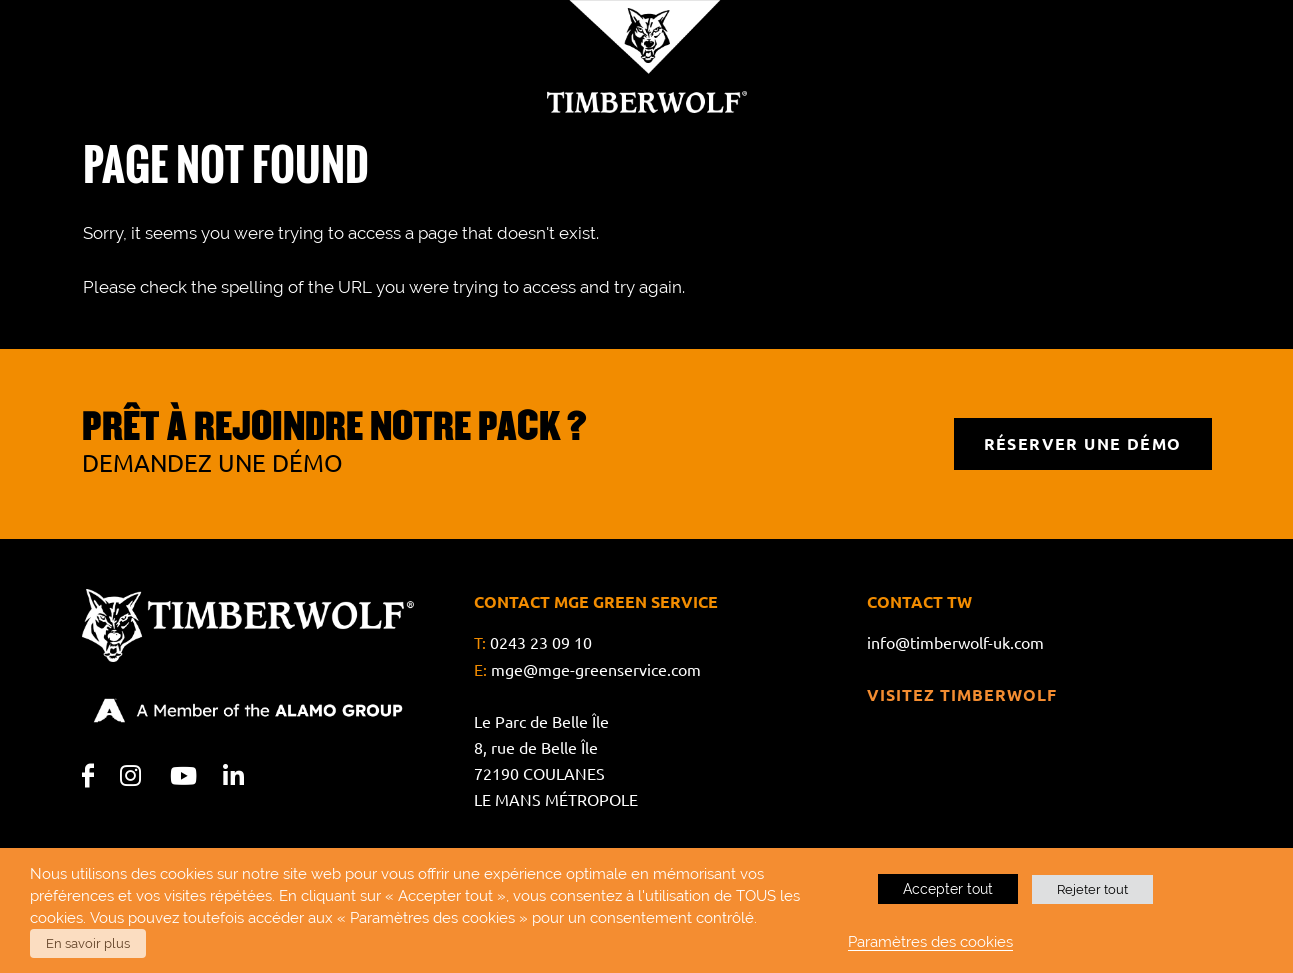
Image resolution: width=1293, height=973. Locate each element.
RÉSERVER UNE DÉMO (1083, 444)
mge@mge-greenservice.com (596, 669)
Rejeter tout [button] (1092, 889)
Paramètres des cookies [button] (930, 941)
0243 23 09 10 (541, 643)
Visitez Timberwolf (962, 694)
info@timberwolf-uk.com (955, 643)
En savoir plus (88, 943)
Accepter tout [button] (948, 889)
